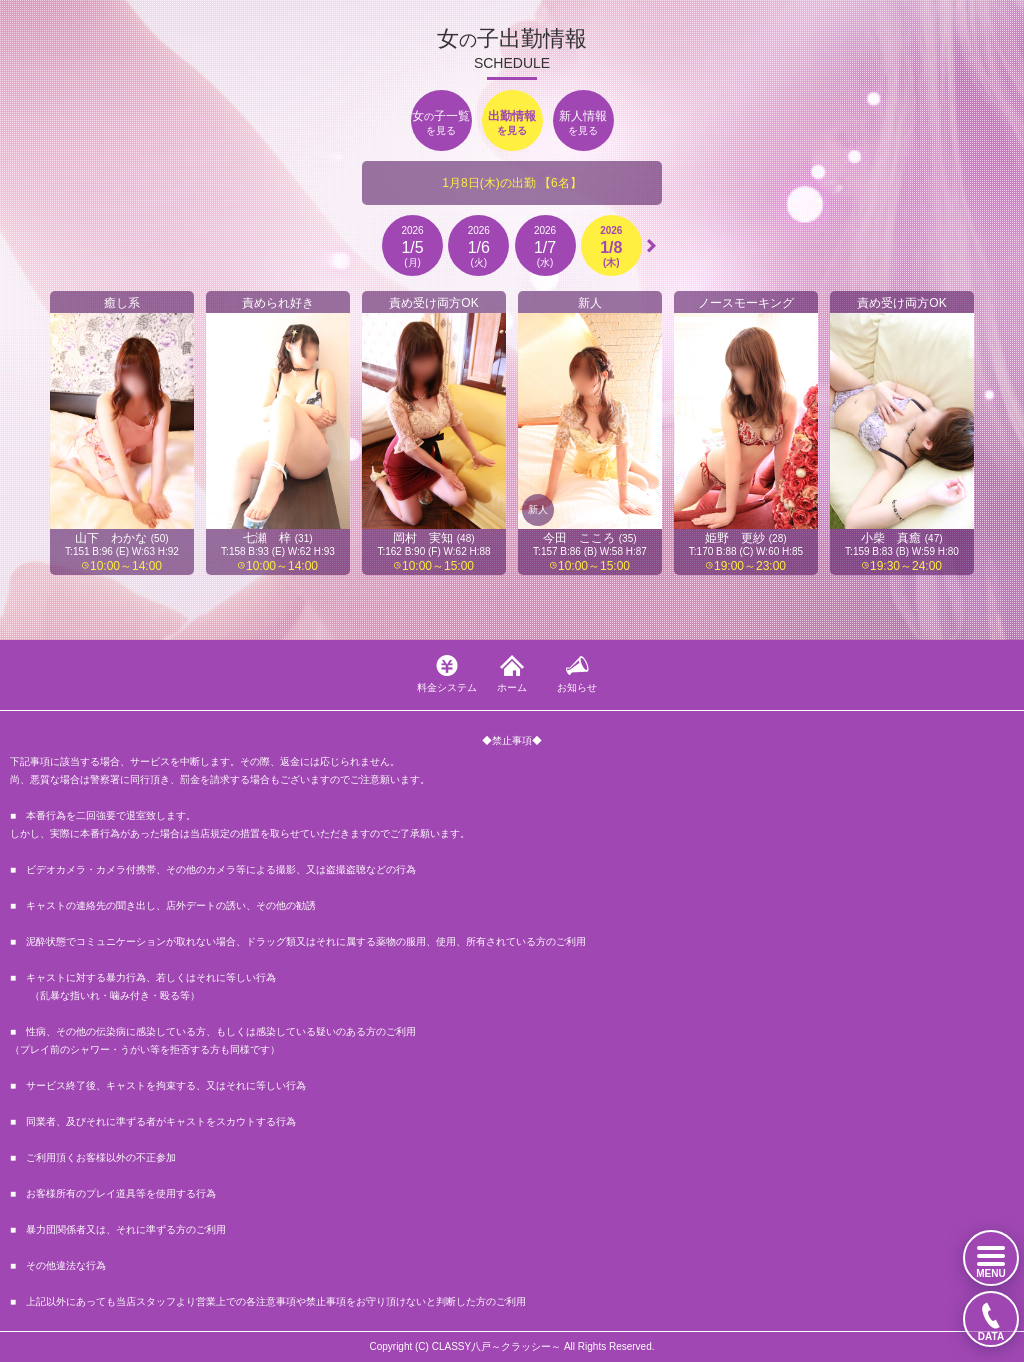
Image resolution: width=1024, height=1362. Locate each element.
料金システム (447, 687)
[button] (651, 246)
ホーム (512, 687)
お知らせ (577, 687)
